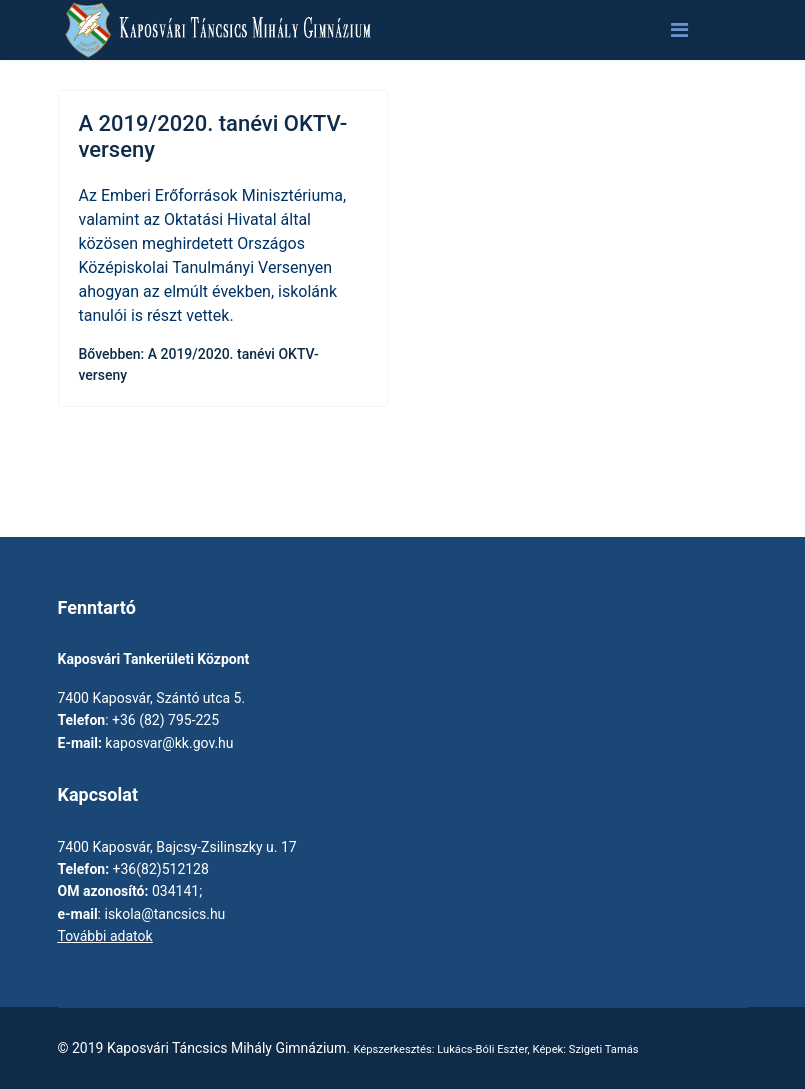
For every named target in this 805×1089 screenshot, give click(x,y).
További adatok (105, 936)
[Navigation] (679, 30)
